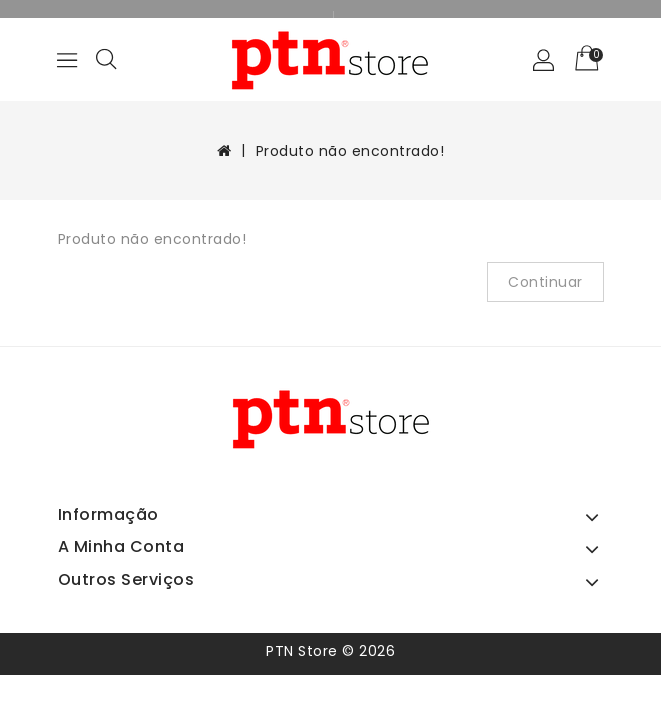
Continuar (545, 282)
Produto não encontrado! (350, 151)
